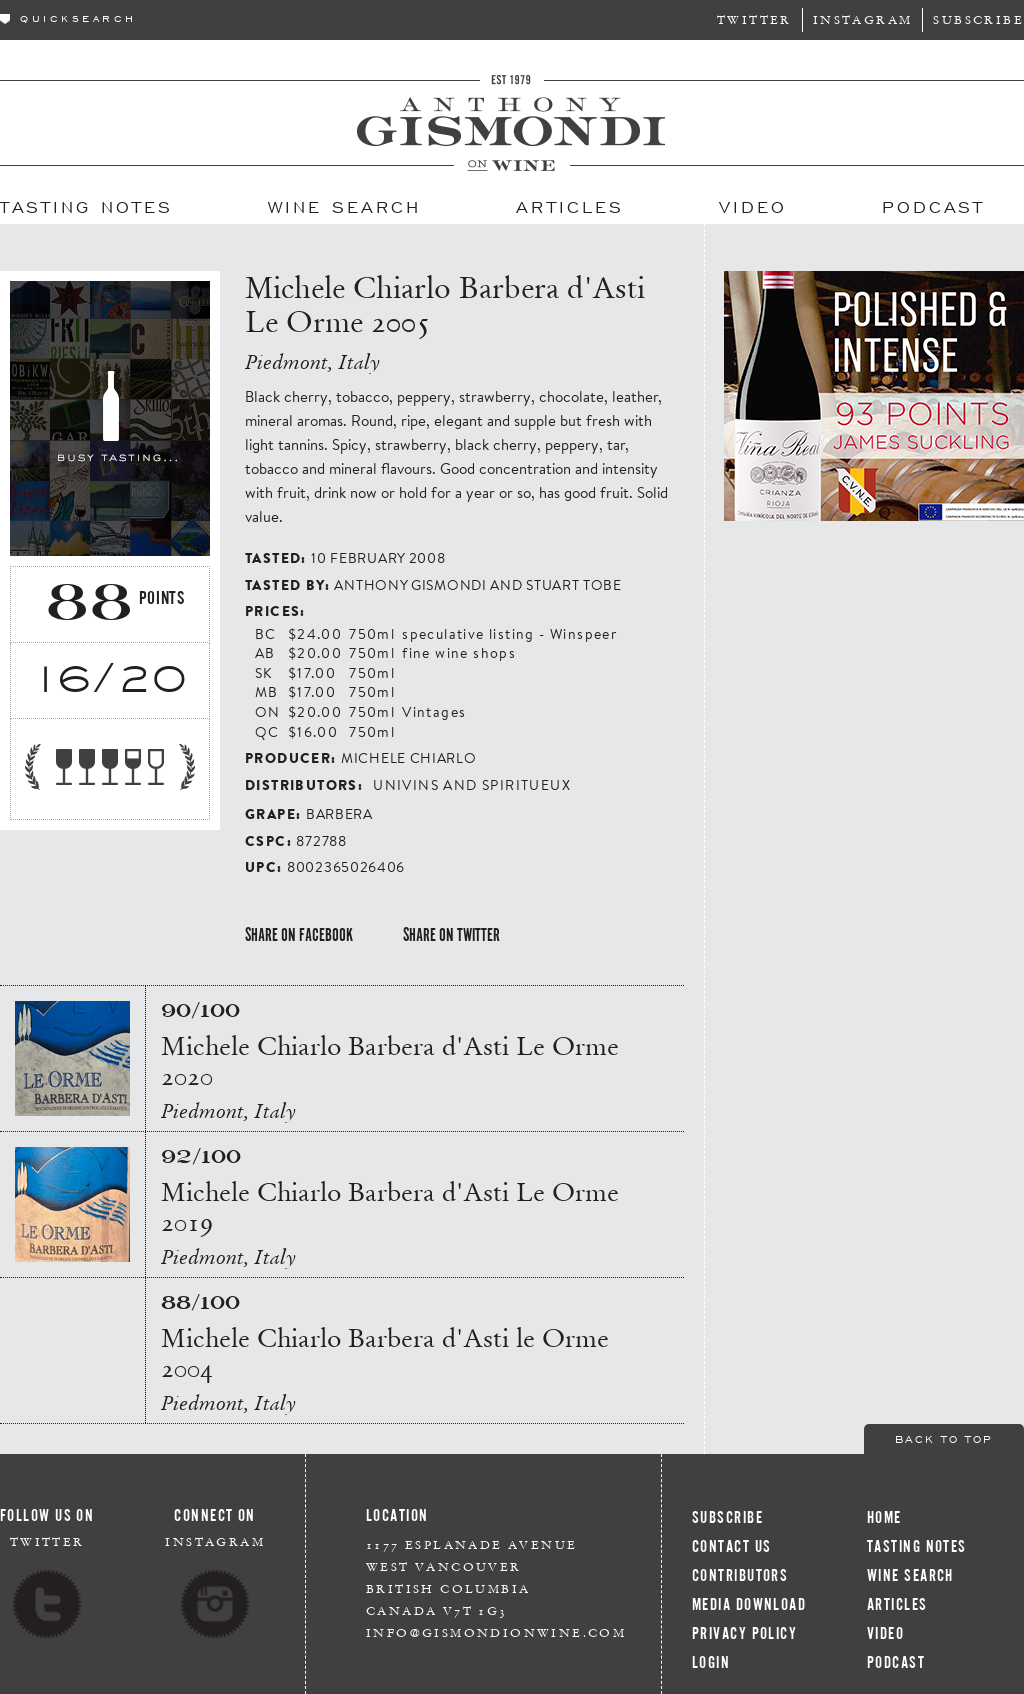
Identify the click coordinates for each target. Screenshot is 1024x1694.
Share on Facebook (299, 935)
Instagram (863, 19)
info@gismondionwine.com (496, 1632)
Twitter (754, 19)
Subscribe (978, 19)
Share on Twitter (451, 935)
